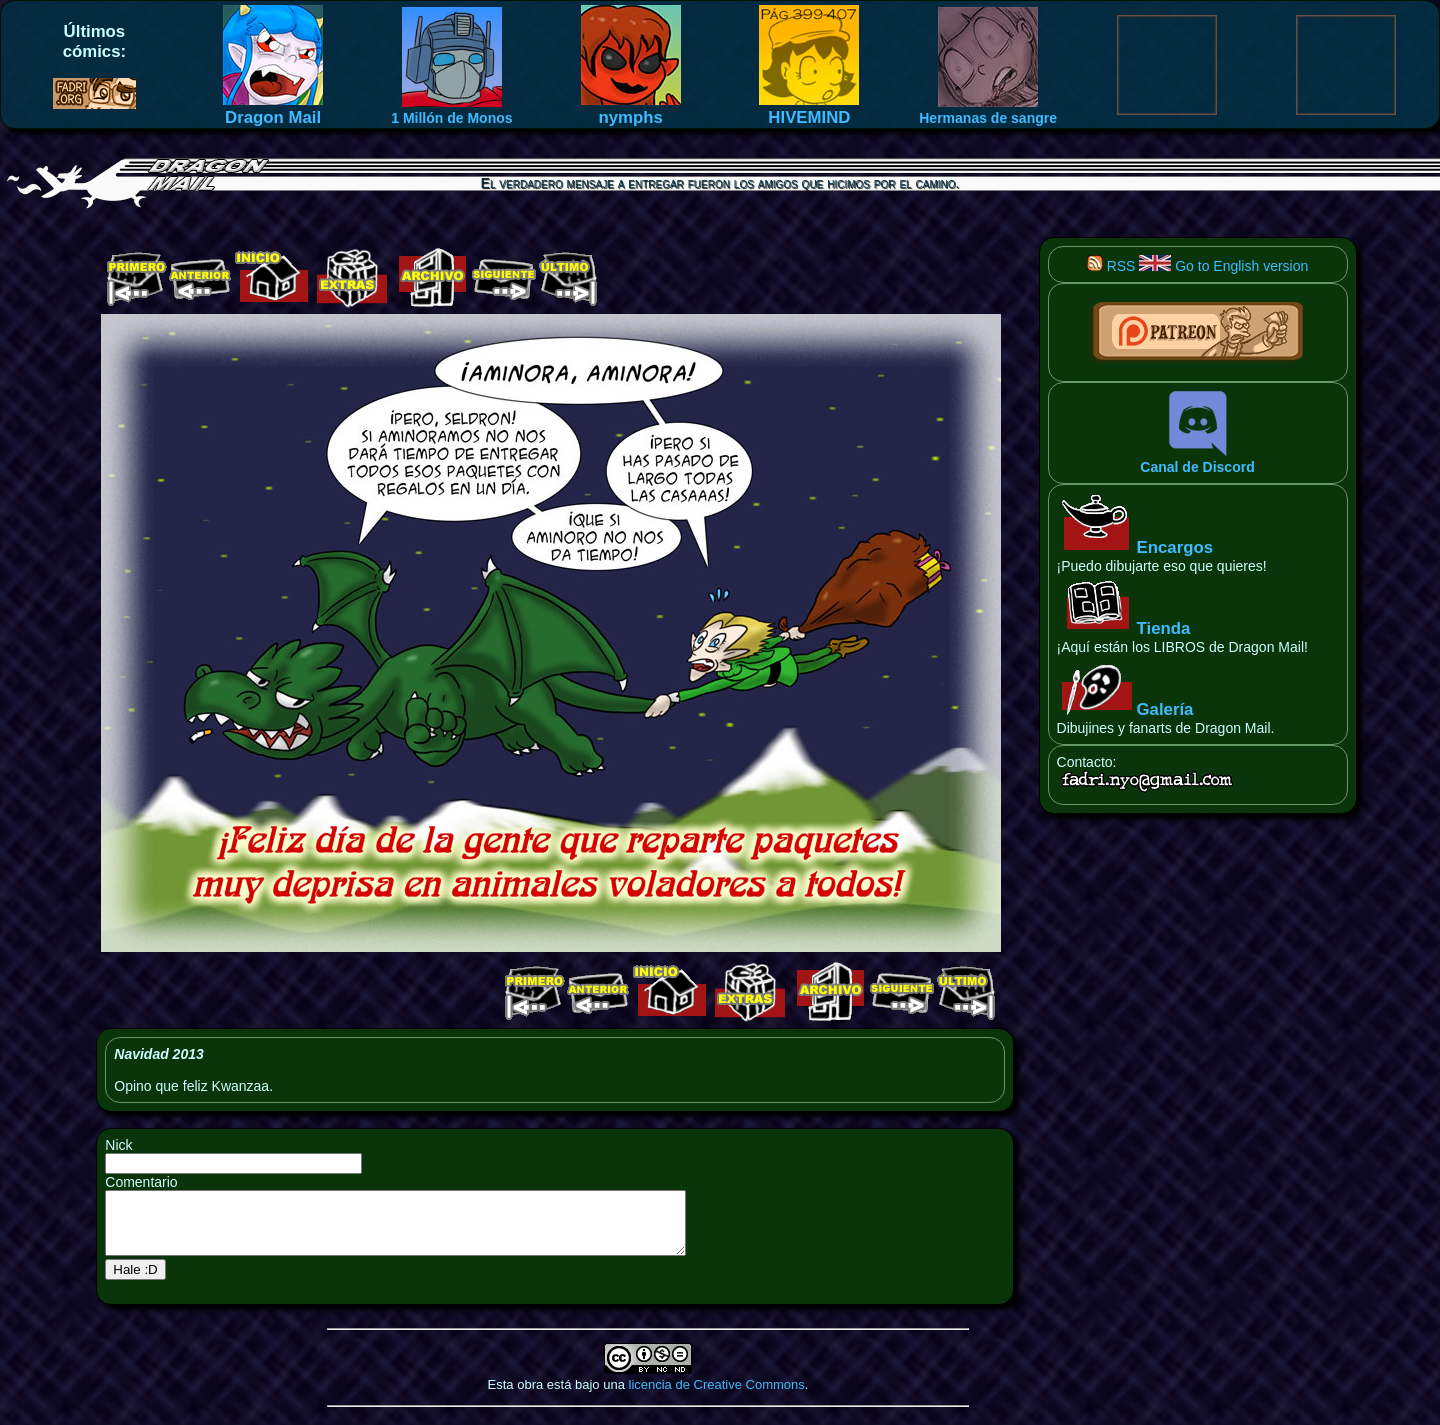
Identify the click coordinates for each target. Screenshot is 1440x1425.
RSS (1111, 266)
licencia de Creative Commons (717, 1396)
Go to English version (1223, 266)
